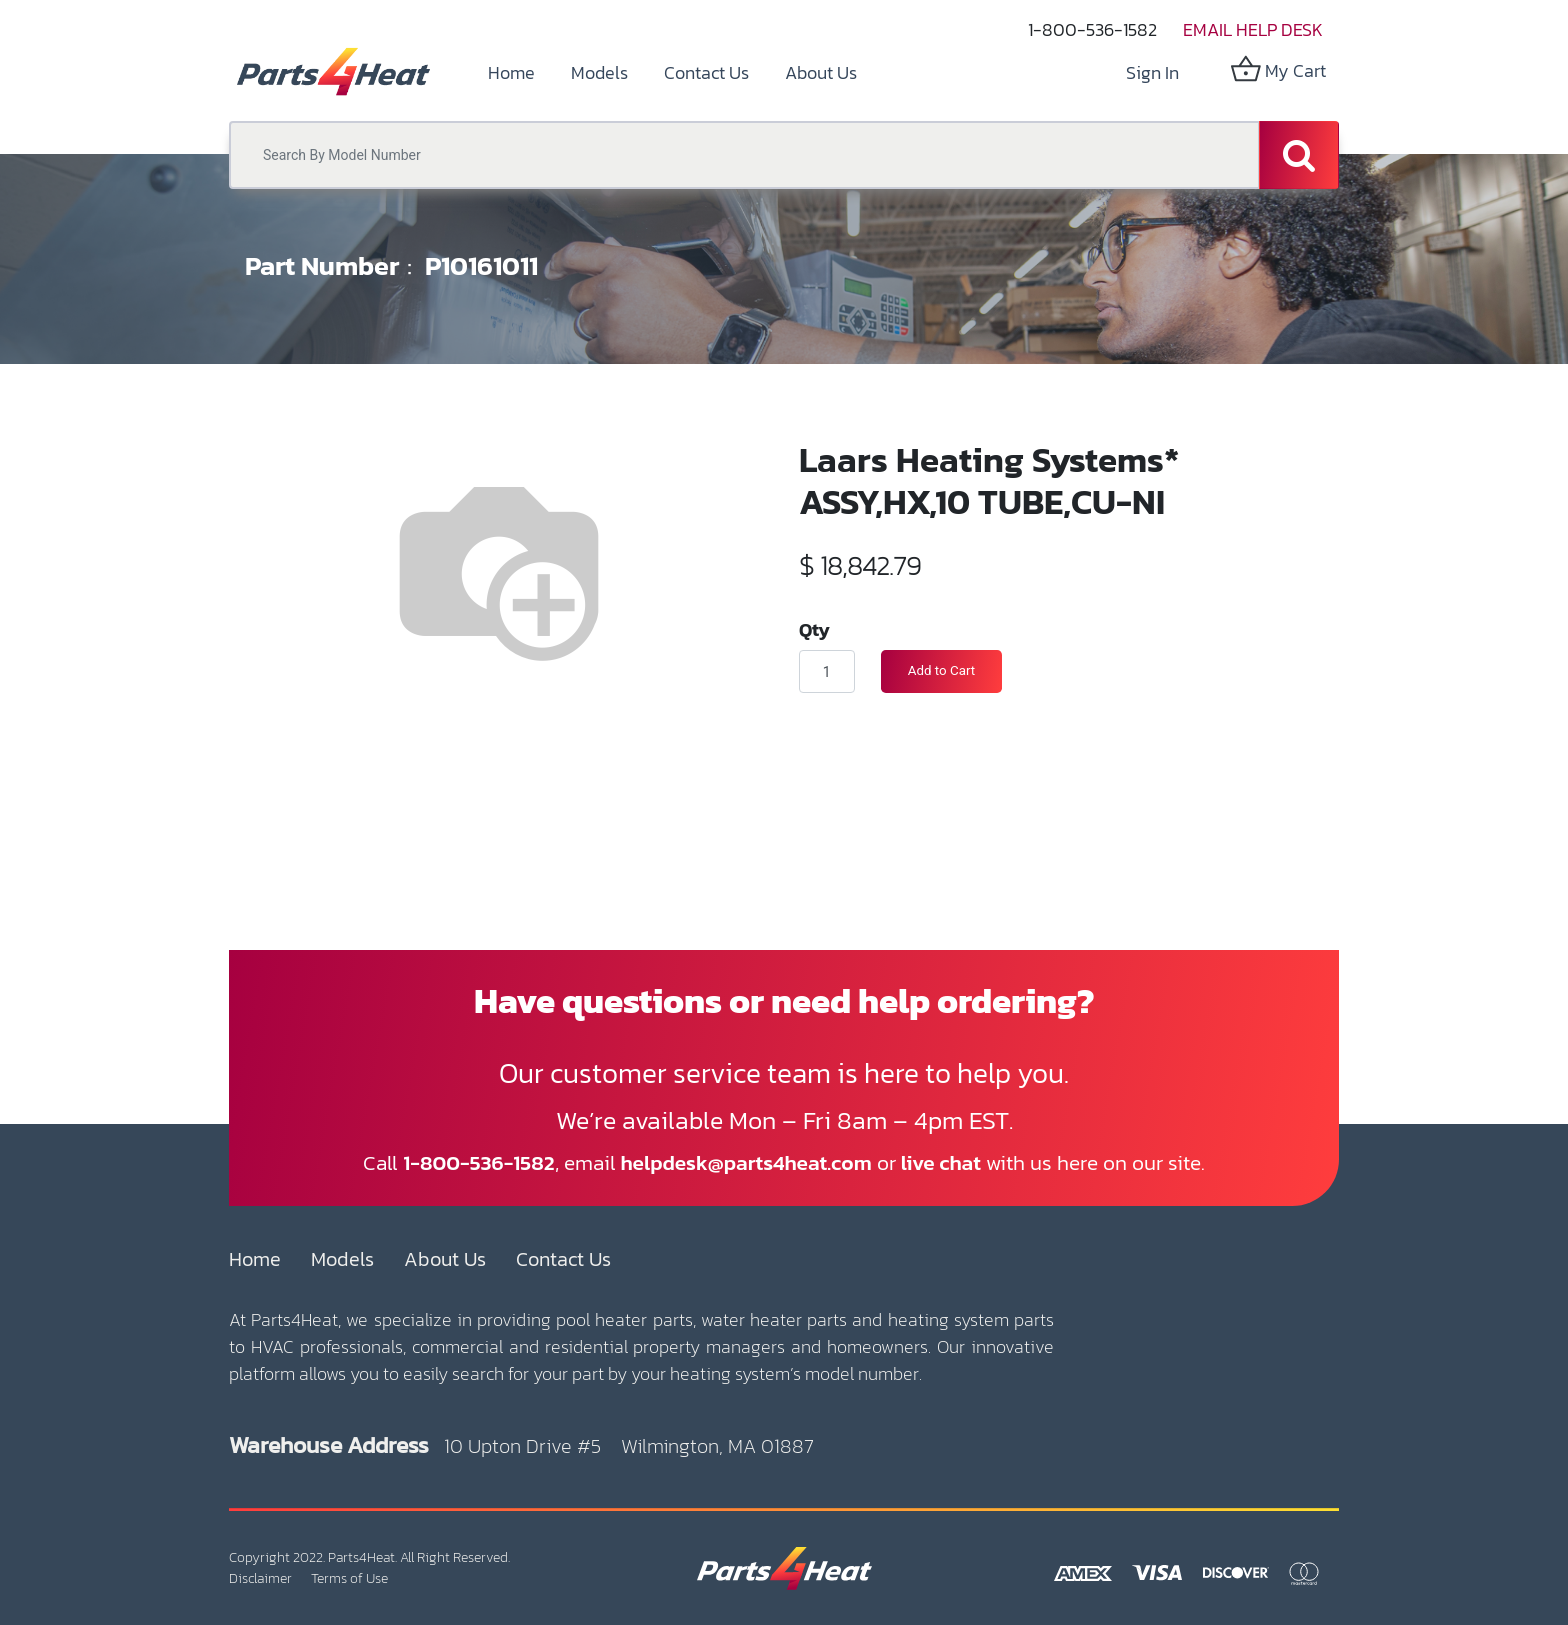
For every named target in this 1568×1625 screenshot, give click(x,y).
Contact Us (563, 1259)
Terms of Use (349, 1578)
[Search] (1299, 155)
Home (255, 1259)
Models (342, 1259)
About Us (445, 1259)
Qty (814, 629)
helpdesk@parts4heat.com (746, 1162)
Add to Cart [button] (941, 670)
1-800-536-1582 (1092, 29)
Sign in (1152, 72)
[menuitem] (511, 72)
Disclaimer (260, 1578)
